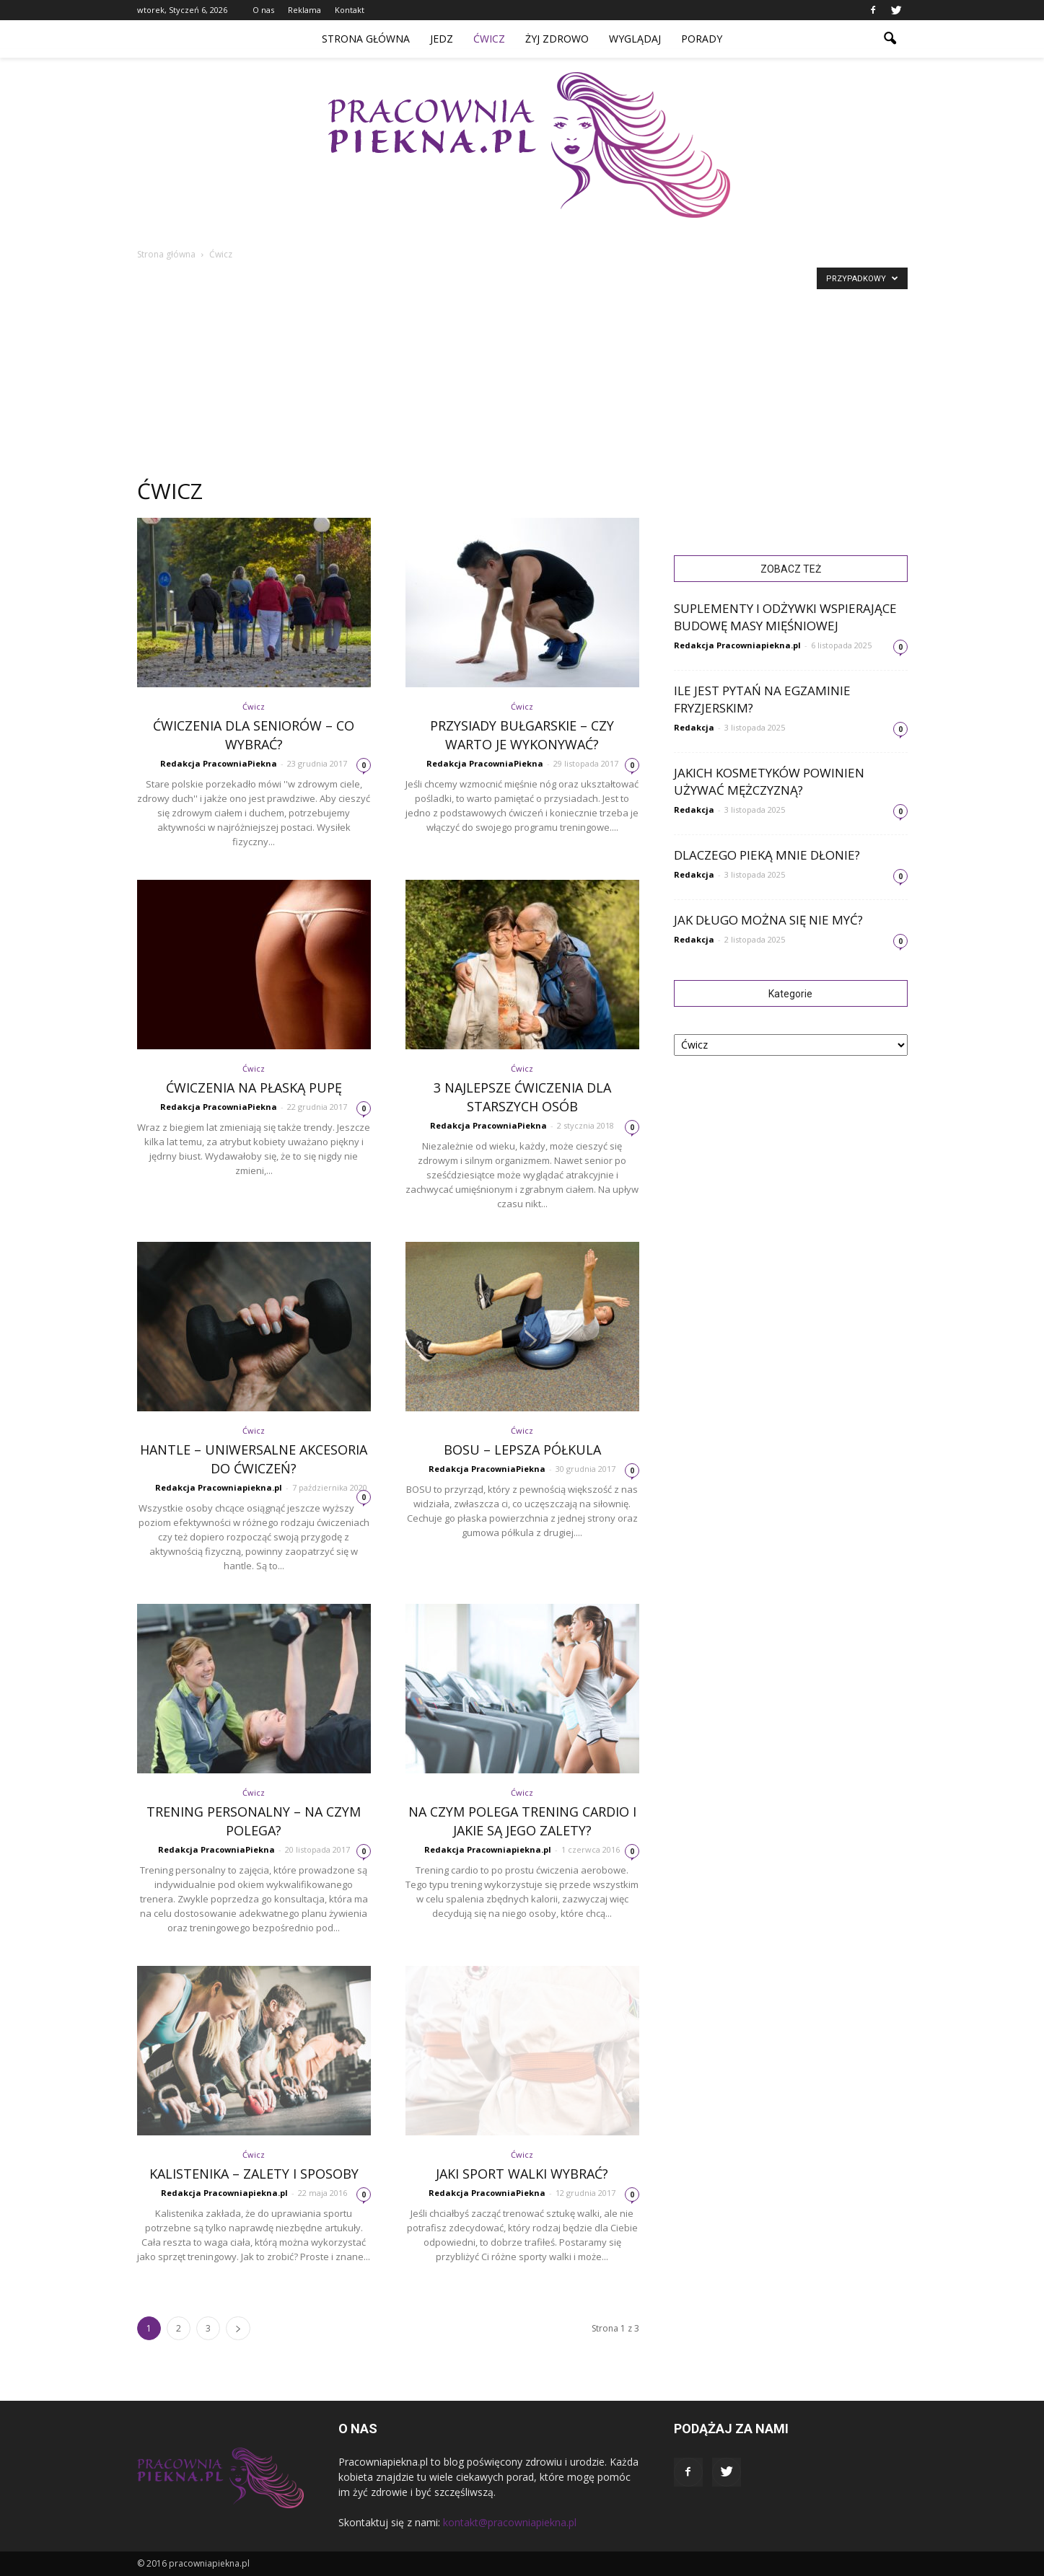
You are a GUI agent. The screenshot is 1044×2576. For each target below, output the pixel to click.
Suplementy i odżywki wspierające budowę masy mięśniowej (785, 617)
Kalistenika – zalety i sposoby (254, 2173)
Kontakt (349, 9)
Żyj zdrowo (557, 38)
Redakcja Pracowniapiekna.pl (218, 1487)
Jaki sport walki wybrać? (522, 2173)
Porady (701, 38)
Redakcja (694, 727)
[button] (890, 39)
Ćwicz (489, 38)
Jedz (441, 38)
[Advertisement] (522, 371)
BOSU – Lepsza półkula (522, 1449)
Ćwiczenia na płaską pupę (254, 1087)
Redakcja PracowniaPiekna (218, 763)
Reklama (304, 9)
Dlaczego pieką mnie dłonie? (767, 855)
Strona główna (366, 38)
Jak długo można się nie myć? (768, 920)
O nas (263, 9)
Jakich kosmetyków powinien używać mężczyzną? (769, 781)
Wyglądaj (635, 38)
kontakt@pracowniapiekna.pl (509, 2522)
